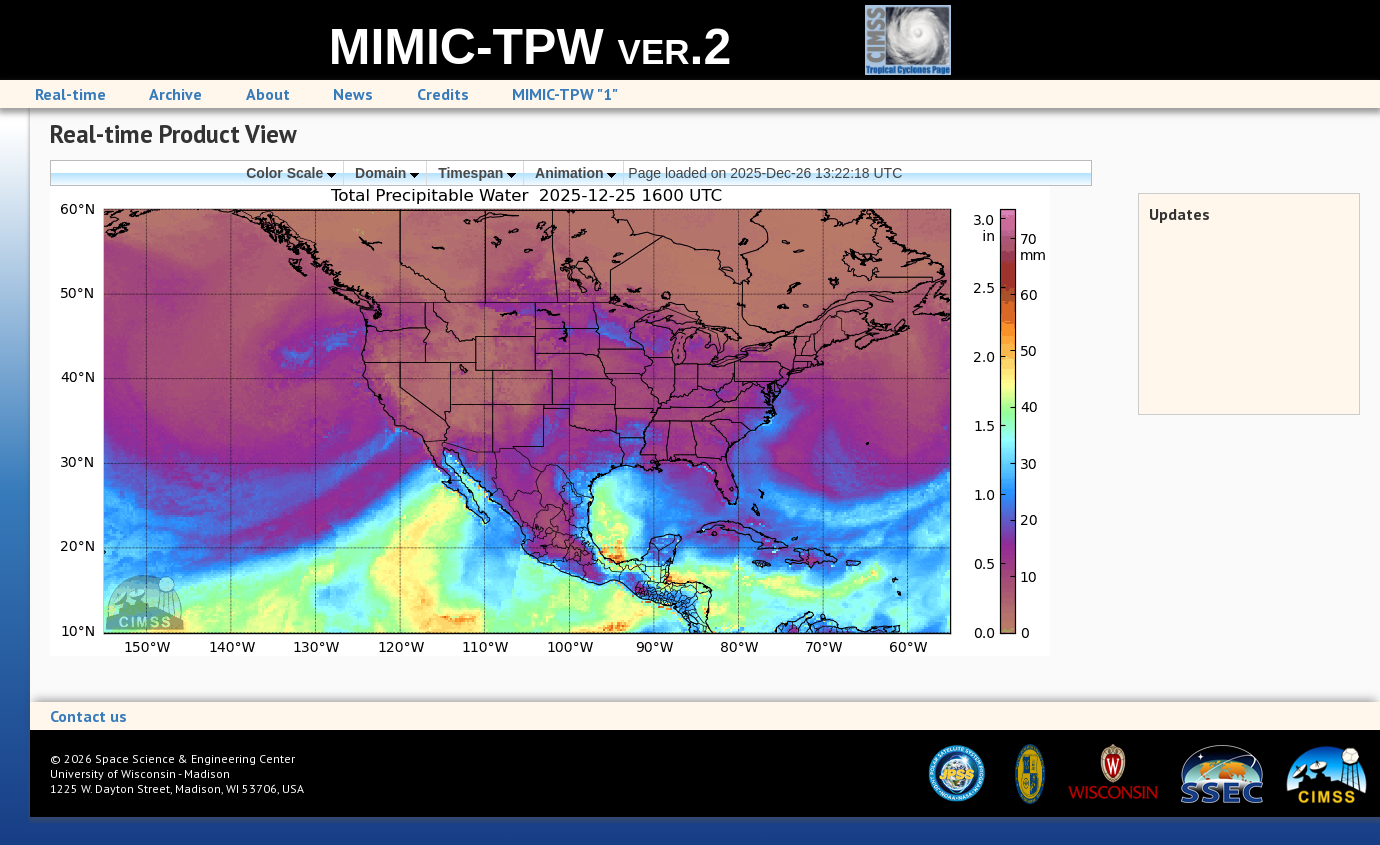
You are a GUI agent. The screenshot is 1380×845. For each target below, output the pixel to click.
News (353, 94)
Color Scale (291, 173)
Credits (443, 94)
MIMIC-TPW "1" (565, 94)
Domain (387, 173)
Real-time (70, 94)
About (268, 94)
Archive (175, 94)
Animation (575, 173)
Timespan (477, 173)
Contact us (88, 716)
